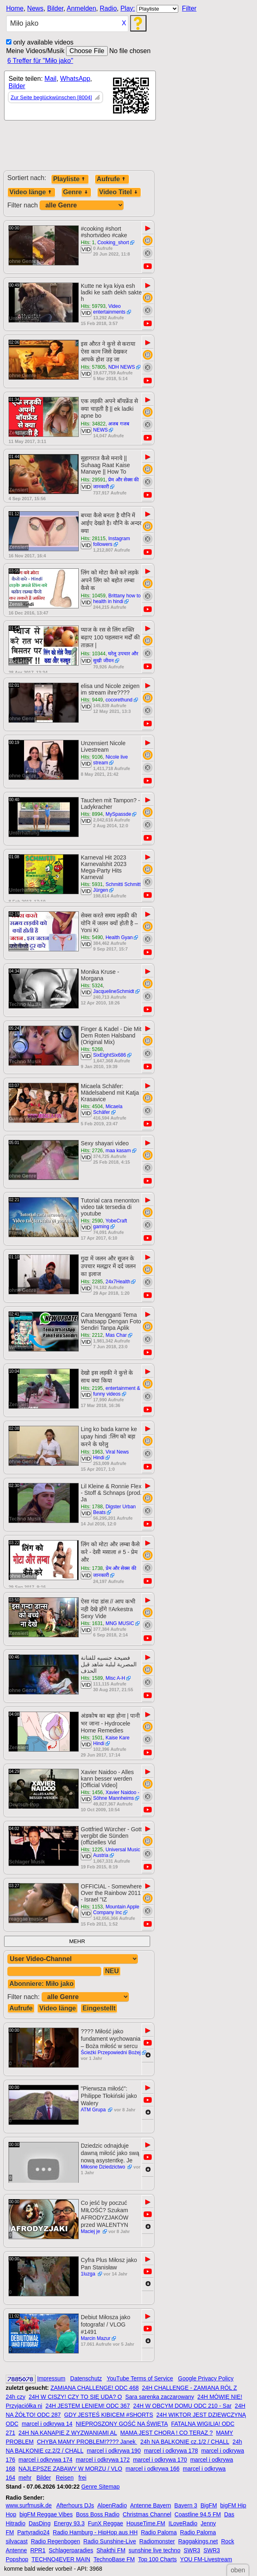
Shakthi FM (111, 2550)
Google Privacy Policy (205, 2378)
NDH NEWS (121, 367)
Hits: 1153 (92, 1907)
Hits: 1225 (92, 1849)
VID (86, 249)
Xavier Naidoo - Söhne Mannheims (116, 1795)
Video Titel (119, 192)
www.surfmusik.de (29, 2505)
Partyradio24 (33, 2532)
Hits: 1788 (92, 1507)
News (35, 8)
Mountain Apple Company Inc (116, 1909)
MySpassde (118, 814)
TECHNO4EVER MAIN (60, 2559)
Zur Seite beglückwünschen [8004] (51, 97)
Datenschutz (86, 2378)
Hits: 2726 (92, 1150)
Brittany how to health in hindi (117, 598)
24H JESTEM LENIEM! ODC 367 (87, 2405)
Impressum (51, 2378)
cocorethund (119, 700)
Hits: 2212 (92, 1335)
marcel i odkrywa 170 (160, 2459)
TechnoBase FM (114, 2559)
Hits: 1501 (92, 1738)
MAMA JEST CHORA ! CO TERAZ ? (166, 2432)
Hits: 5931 (92, 884)
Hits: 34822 (93, 424)
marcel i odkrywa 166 (152, 2468)
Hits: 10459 (93, 596)
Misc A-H (115, 1678)
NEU (112, 1971)
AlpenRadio (112, 2505)
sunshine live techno (154, 2550)
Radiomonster (157, 2541)
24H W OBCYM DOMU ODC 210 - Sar (182, 2405)
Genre (76, 192)
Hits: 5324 (92, 986)
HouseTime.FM (145, 2523)
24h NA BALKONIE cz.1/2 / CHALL (184, 2441)
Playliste (70, 179)
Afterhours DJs (75, 2505)
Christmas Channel (147, 2514)
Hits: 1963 (92, 1452)
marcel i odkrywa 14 (47, 2423)
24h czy (15, 2396)
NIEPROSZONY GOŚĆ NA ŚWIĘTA (122, 2423)
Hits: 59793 (93, 306)
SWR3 (192, 2550)
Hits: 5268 (92, 1049)
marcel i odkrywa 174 (45, 2459)
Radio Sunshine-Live (109, 2541)
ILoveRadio (182, 2523)
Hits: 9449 (92, 700)
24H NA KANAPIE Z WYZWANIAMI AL (67, 2432)
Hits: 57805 (93, 367)
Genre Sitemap (100, 2486)
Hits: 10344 (93, 654)
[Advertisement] (77, 149)
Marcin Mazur (96, 2338)
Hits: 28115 (93, 538)
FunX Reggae (105, 2523)
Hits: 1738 (92, 1568)
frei (82, 2477)
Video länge (31, 192)
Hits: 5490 (92, 937)
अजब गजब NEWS (111, 427)
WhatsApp (75, 78)
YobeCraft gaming (110, 1223)
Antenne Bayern (150, 2505)
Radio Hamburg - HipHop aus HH (95, 2532)
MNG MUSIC (120, 1623)
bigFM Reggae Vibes (46, 2514)
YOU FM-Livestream (206, 2559)
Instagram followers (111, 541)
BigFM (208, 2505)
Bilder (55, 8)
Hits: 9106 (92, 757)
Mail (50, 78)
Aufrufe (112, 179)
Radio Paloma (159, 2532)
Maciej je (91, 2231)
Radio (108, 8)
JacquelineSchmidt (113, 991)
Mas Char (116, 1335)
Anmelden (81, 8)
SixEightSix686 (109, 1055)
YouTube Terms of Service (139, 2378)
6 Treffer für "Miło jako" (40, 60)
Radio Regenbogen (55, 2541)
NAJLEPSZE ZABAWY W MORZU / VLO (70, 2468)
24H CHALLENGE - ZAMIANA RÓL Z (189, 2388)
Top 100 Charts (157, 2559)
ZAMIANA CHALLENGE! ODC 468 (95, 2388)
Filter (189, 8)
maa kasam (118, 1150)
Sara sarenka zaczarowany (159, 2396)
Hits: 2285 (92, 1282)
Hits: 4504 (92, 1106)
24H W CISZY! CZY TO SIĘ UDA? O (75, 2396)
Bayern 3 (185, 2505)
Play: (127, 8)
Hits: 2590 (92, 1221)
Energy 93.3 (69, 2523)
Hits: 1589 (92, 1678)
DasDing (40, 2523)
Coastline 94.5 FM (198, 2514)
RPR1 (37, 2550)
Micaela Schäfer (107, 1109)
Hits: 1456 (92, 1792)
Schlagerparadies (71, 2550)
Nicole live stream (110, 760)
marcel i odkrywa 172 (103, 2459)
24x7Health (118, 1282)
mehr (24, 2477)
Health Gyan (119, 937)
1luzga (89, 2274)
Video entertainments (109, 309)
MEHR (77, 1941)
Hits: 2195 (92, 1388)
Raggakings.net (198, 2541)
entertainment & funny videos (116, 1391)
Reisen (65, 2477)
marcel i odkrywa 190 (114, 2450)
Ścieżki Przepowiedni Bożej (111, 2052)
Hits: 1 (88, 242)
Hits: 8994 (92, 814)
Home (15, 8)
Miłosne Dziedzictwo (103, 2167)
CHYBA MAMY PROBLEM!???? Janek (87, 2441)
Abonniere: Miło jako (41, 1983)
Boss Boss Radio (98, 2514)
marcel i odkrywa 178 (171, 2450)
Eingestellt (98, 2008)
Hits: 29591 (93, 480)
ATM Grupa (94, 2110)
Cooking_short (113, 242)
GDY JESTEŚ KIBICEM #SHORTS (108, 2414)
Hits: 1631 (92, 1623)
